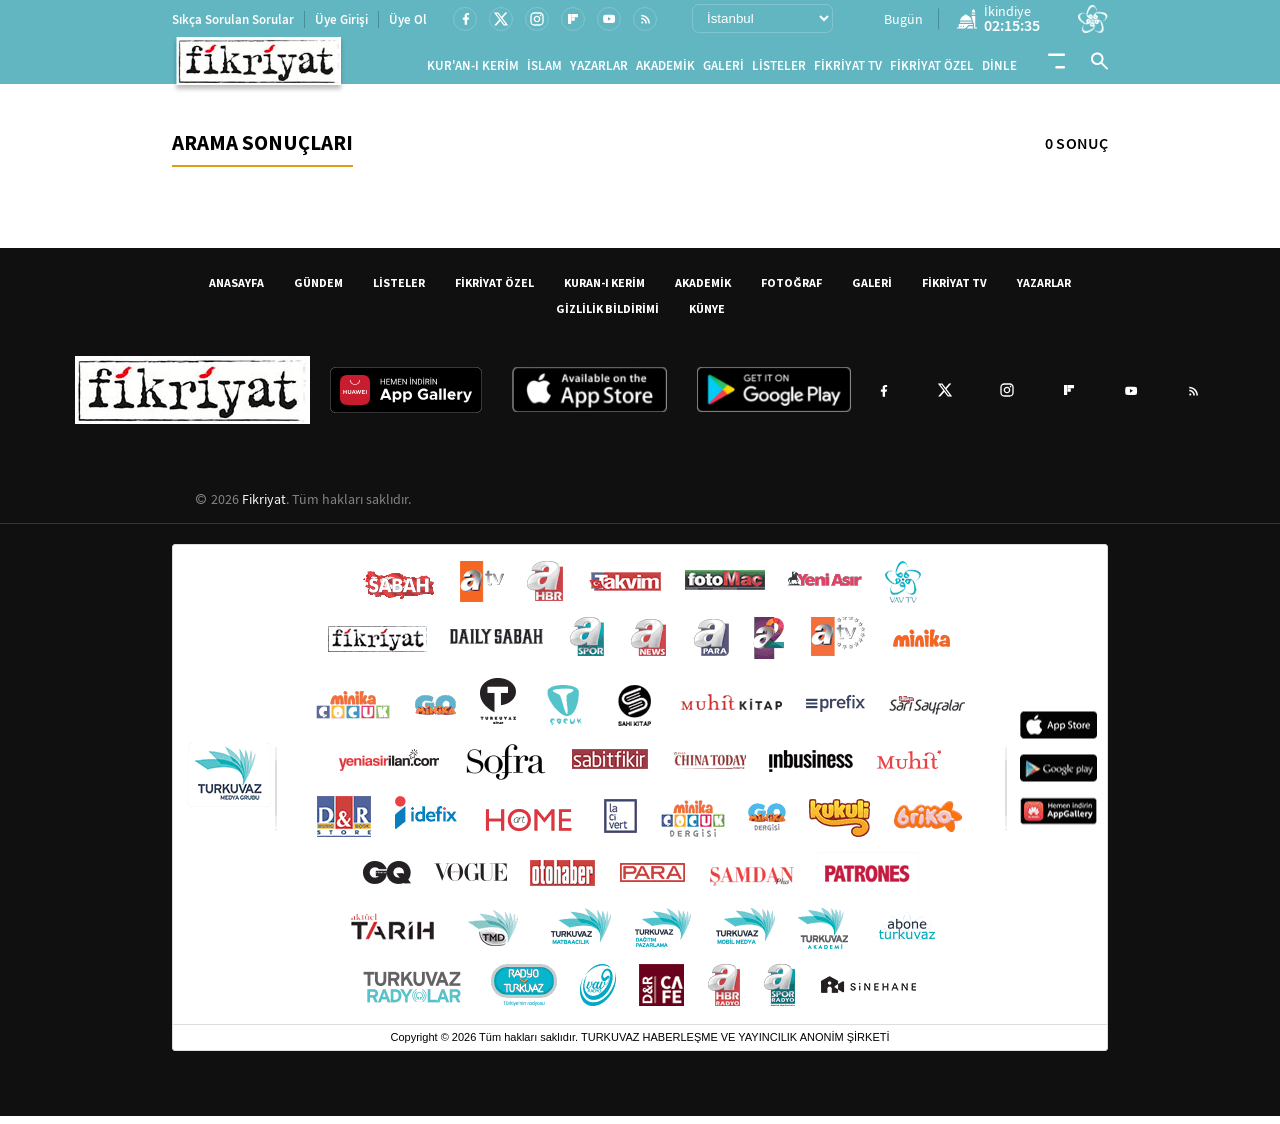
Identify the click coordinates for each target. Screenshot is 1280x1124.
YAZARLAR (599, 69)
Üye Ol (408, 19)
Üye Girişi (341, 19)
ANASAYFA (236, 290)
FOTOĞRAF (791, 290)
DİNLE (999, 69)
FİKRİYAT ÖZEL (932, 69)
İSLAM (544, 69)
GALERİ (723, 69)
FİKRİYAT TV (848, 69)
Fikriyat (264, 507)
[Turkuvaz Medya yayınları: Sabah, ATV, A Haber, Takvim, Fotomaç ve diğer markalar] (640, 792)
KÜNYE (707, 316)
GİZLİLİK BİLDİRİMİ (607, 316)
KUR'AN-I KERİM (473, 69)
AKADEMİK (665, 69)
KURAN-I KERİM (604, 290)
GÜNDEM (318, 290)
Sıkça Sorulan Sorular (233, 19)
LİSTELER (779, 69)
